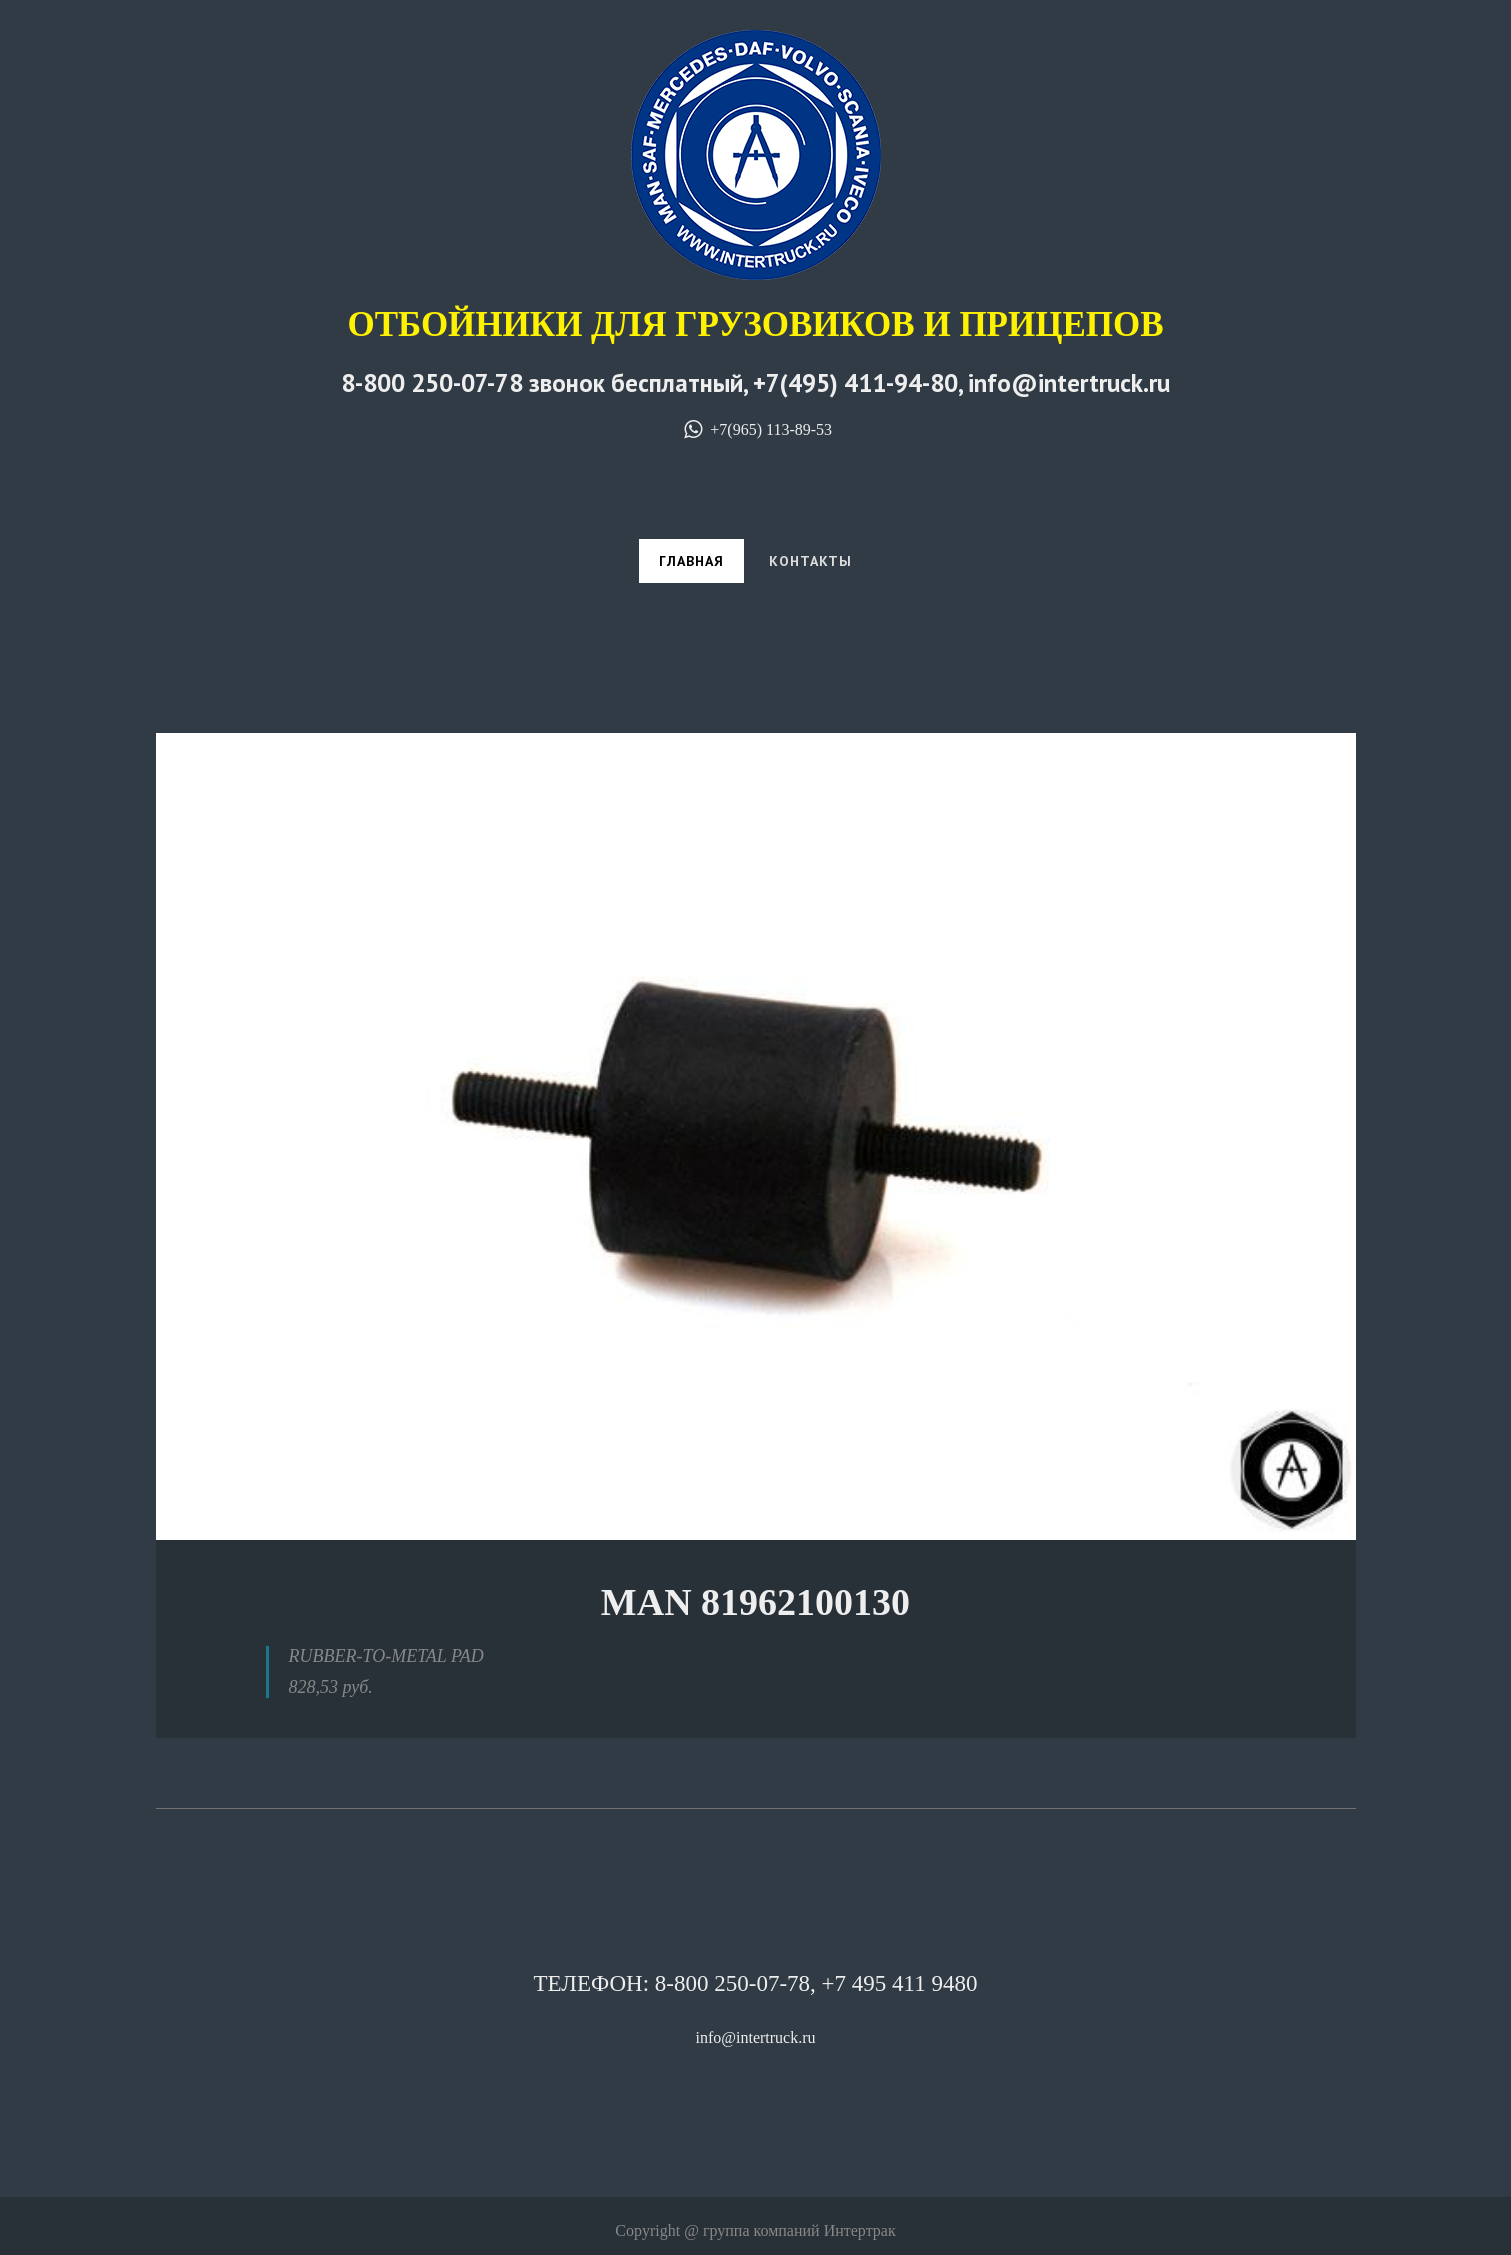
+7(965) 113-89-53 (755, 429)
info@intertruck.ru (755, 2037)
